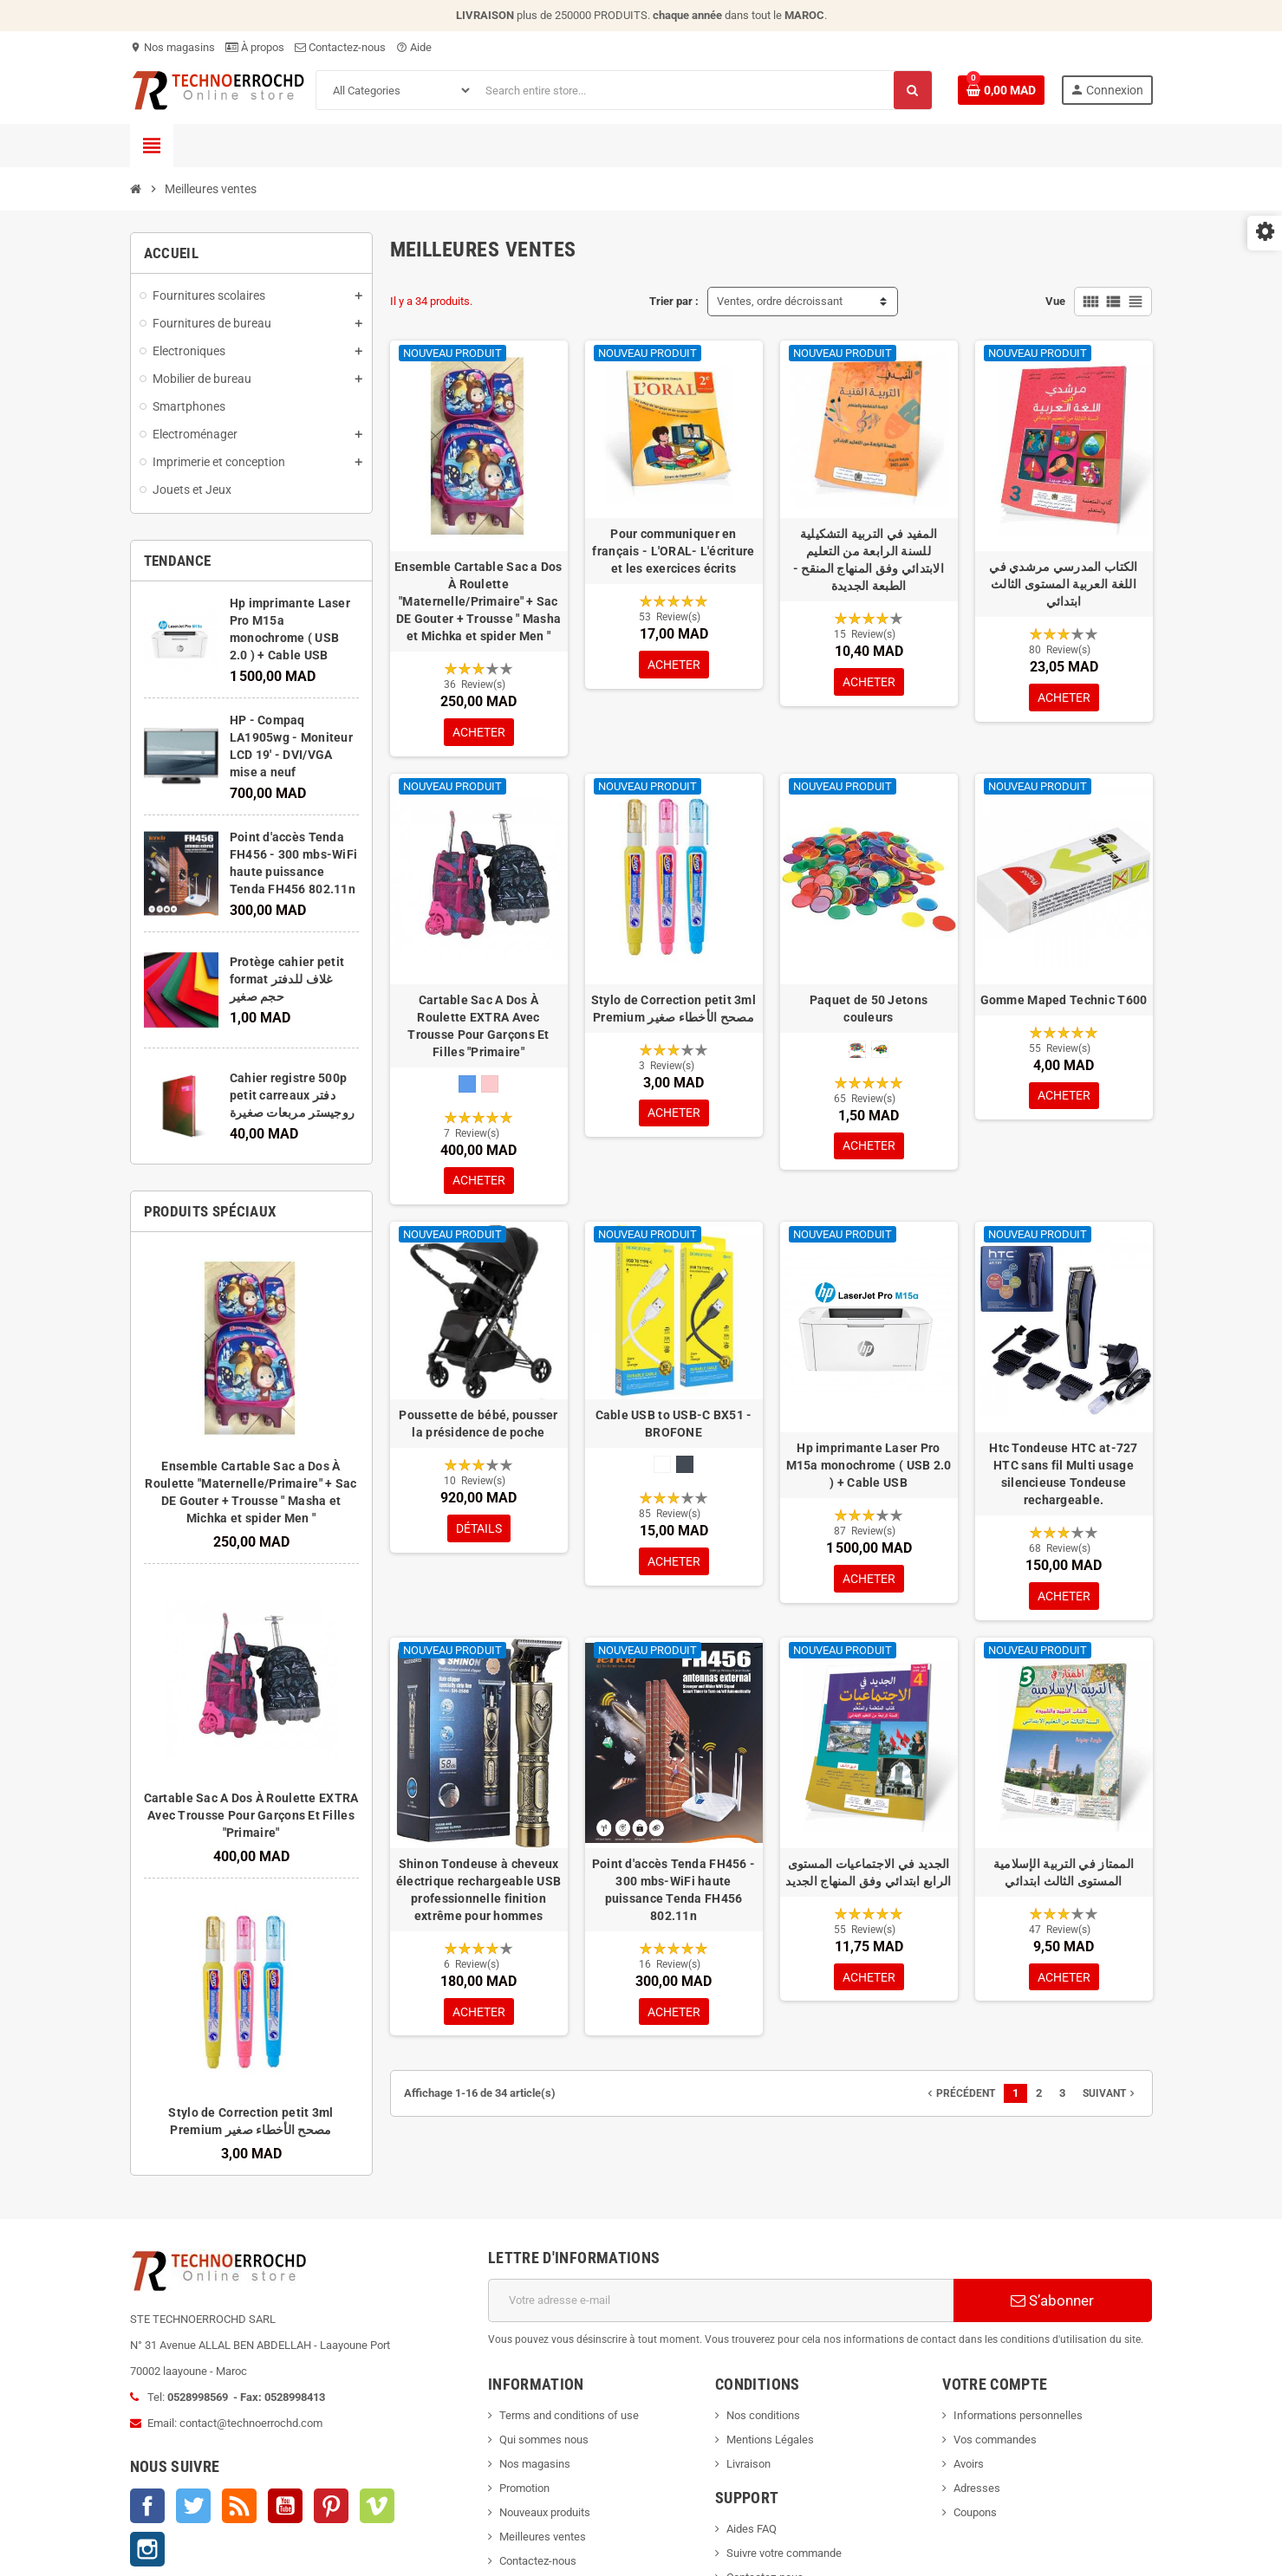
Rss (239, 2505)
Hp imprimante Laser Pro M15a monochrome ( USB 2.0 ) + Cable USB (869, 1469)
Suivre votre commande (784, 2553)
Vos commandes (995, 2439)
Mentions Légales (770, 2439)
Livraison (748, 2463)
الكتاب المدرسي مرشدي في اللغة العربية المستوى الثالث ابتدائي (1063, 584)
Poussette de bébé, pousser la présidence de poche (478, 1428)
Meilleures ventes (542, 2536)
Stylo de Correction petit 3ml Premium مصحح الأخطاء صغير (673, 1010)
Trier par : (674, 301)
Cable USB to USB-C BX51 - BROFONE (673, 1428)
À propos (254, 47)
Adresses (976, 2488)
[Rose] (489, 1085)
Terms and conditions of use (569, 2415)
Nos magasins (172, 47)
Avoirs (968, 2463)
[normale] (857, 1051)
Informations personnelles (1018, 2415)
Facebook (147, 2505)
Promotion (524, 2488)
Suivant (1110, 2102)
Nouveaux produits (544, 2512)
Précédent (959, 2102)
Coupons (975, 2512)
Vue (1055, 301)
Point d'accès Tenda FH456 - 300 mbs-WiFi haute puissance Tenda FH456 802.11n (674, 1896)
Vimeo (377, 2505)
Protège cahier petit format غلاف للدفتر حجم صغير (287, 979)
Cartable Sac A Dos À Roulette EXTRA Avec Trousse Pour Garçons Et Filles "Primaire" (251, 1815)
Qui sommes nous (544, 2439)
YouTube (285, 2505)
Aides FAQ (751, 2528)
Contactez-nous (340, 47)
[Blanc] (662, 1468)
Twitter (193, 2505)
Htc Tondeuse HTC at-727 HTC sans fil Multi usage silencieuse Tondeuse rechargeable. (1063, 1478)
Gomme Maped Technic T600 (1064, 1002)
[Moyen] (879, 1051)
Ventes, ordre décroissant (780, 301)
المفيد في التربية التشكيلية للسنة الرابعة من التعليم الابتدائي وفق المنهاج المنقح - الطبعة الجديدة (868, 560)
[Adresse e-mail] (720, 2300)
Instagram (147, 2549)
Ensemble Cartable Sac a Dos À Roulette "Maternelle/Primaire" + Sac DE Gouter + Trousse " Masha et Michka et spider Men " (478, 601)
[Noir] (684, 1468)
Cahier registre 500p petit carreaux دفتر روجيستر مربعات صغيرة (292, 1095)
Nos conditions (763, 2415)
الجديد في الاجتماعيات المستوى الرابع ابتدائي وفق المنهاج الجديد (868, 1878)
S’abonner (1052, 2300)
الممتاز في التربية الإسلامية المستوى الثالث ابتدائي (1064, 1878)
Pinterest (331, 2505)
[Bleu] (467, 1085)
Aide (414, 47)
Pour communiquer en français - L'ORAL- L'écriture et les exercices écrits (673, 551)
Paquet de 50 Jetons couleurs (868, 1010)
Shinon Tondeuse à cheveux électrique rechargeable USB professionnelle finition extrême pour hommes (479, 1896)
